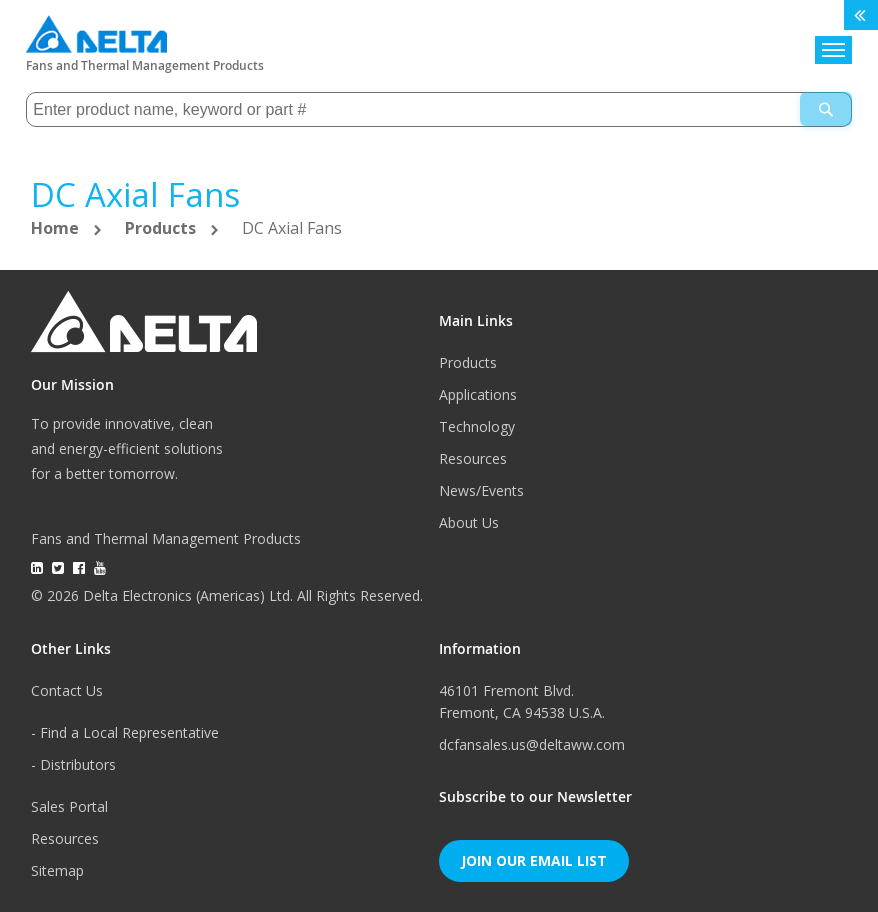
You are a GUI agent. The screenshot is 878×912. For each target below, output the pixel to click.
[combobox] (438, 109)
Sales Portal (69, 806)
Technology (477, 426)
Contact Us (67, 690)
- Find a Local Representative (125, 732)
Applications (478, 394)
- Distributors (73, 764)
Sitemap (57, 870)
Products (162, 228)
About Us (469, 522)
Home (57, 228)
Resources (473, 458)
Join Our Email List (534, 860)
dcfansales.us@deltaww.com (532, 744)
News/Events (481, 490)
